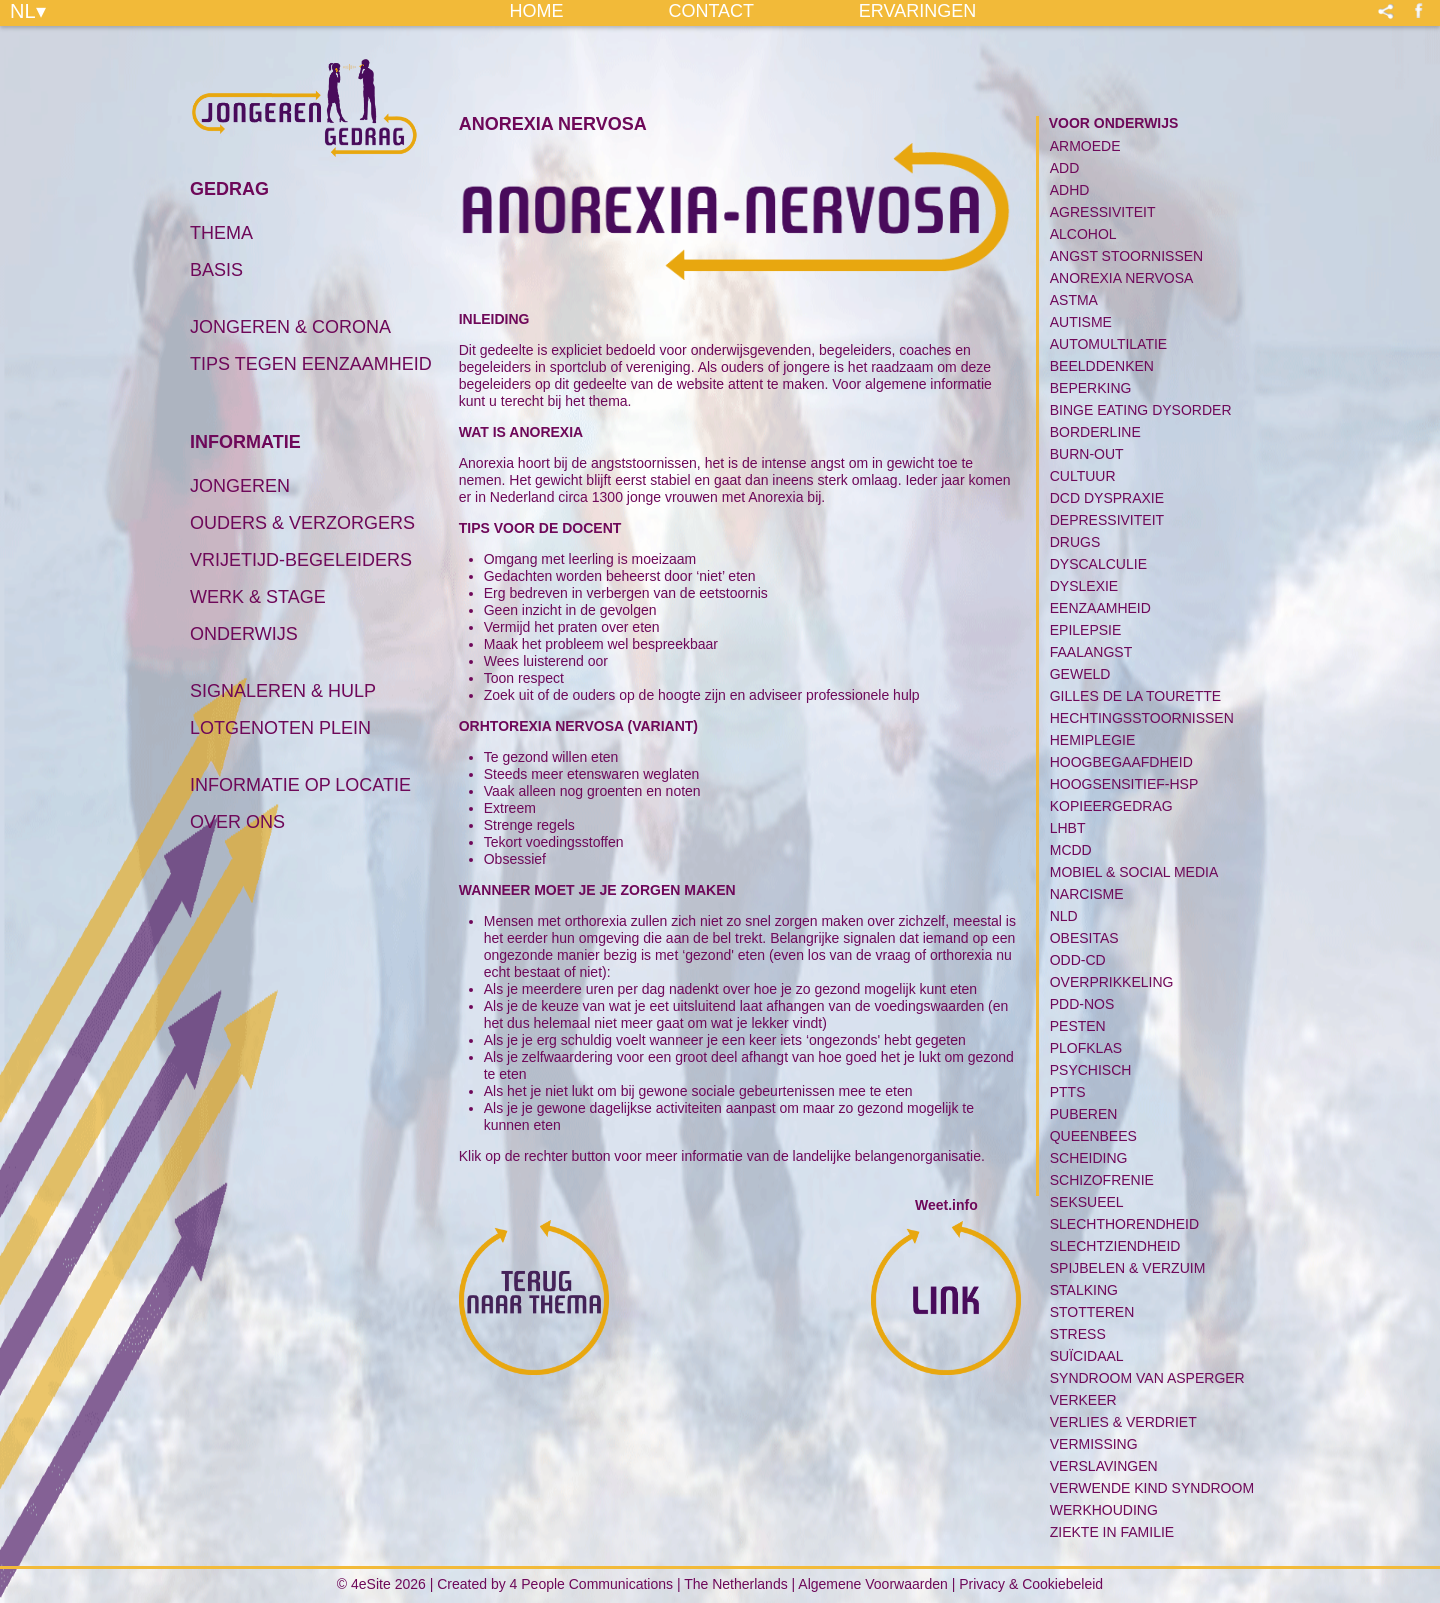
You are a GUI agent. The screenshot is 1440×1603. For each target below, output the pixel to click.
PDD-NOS (1082, 1004)
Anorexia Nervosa (1122, 278)
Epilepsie (1086, 630)
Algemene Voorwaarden (872, 1584)
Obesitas (1084, 938)
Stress (1078, 1334)
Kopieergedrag (1111, 806)
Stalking (1084, 1290)
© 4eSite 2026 (381, 1584)
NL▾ (28, 10)
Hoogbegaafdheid (1121, 762)
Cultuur (1083, 476)
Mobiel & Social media (1134, 872)
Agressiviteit (1103, 212)
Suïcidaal (1087, 1356)
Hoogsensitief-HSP (1124, 784)
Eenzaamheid (1100, 608)
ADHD (1070, 190)
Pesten (1078, 1026)
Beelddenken (1102, 366)
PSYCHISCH (1091, 1070)
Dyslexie (1084, 586)
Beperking (1091, 388)
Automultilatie (1108, 344)
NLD (1064, 916)
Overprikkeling (1112, 982)
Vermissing (1094, 1444)
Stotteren (1092, 1312)
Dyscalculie (1098, 564)
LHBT (1068, 828)
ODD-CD (1078, 960)
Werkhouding (1104, 1510)
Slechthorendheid (1124, 1224)
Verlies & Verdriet (1123, 1422)
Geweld (1080, 674)
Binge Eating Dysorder (1141, 410)
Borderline (1095, 432)
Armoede (1085, 146)
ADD (1065, 168)
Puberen (1084, 1114)
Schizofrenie (1102, 1180)
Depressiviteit (1107, 520)
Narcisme (1087, 894)
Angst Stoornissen (1127, 256)
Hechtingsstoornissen (1142, 718)
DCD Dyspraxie (1107, 498)
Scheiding (1089, 1158)
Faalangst (1091, 652)
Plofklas (1086, 1048)
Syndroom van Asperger (1147, 1378)
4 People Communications (591, 1584)
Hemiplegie (1093, 740)
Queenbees (1093, 1136)
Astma (1074, 300)
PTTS (1068, 1092)
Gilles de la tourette (1135, 696)
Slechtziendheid (1115, 1246)
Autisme (1081, 322)
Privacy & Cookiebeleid (1031, 1584)
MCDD (1071, 850)
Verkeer (1083, 1400)
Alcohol (1083, 234)
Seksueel (1087, 1202)
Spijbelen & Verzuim (1128, 1268)
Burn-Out (1087, 454)
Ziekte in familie (1112, 1532)
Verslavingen (1104, 1466)
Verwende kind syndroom (1152, 1488)
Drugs (1075, 542)
